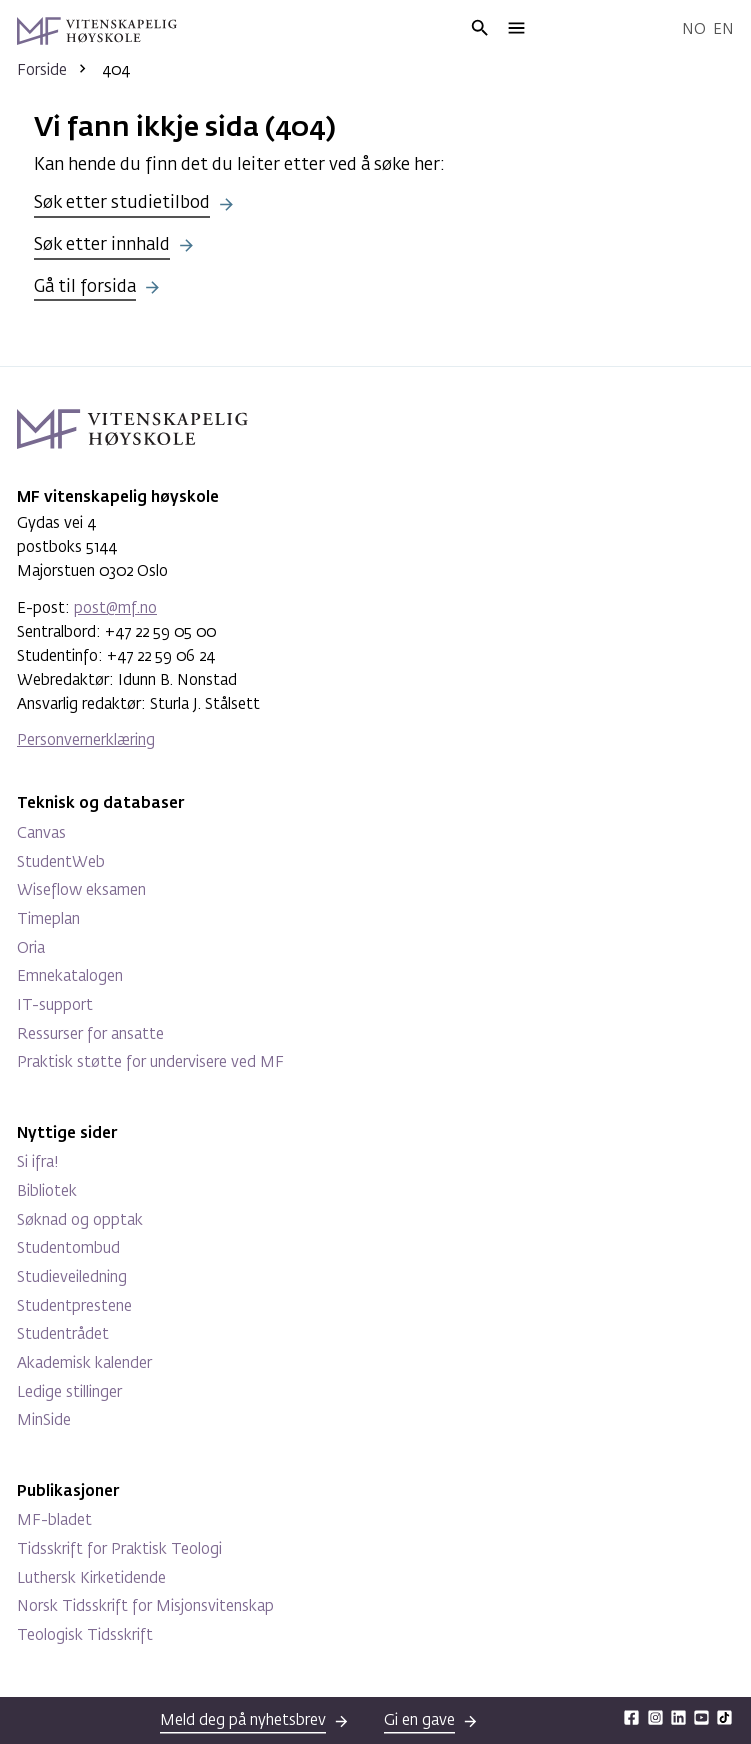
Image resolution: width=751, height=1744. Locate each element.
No (694, 29)
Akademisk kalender (84, 1363)
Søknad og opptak (80, 1220)
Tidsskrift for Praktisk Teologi (119, 1549)
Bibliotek (47, 1191)
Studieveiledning (72, 1277)
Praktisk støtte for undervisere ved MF (150, 1062)
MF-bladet (54, 1520)
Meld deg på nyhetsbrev (243, 1720)
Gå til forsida (85, 287)
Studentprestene (74, 1306)
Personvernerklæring (86, 740)
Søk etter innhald (102, 245)
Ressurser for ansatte (90, 1034)
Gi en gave (419, 1720)
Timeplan (48, 919)
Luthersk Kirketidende (91, 1578)
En (723, 29)
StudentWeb (61, 862)
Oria (31, 948)
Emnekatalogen (70, 976)
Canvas (41, 833)
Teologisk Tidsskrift (85, 1635)
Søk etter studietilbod (122, 203)
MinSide (44, 1420)
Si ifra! (38, 1162)
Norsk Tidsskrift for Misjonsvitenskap (145, 1606)
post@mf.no (115, 608)
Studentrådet (63, 1334)
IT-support (55, 1005)
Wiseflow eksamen (81, 890)
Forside (42, 70)
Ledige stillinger (69, 1392)
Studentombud (68, 1248)
